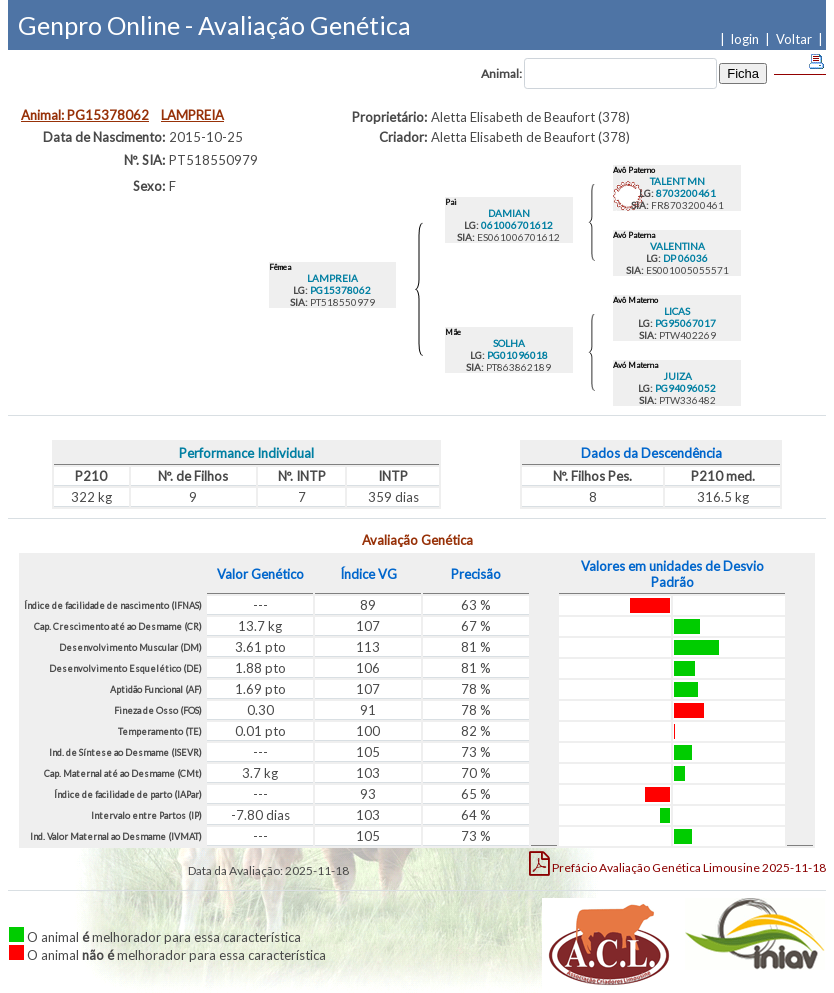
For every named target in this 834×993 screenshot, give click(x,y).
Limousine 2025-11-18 (677, 863)
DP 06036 (684, 258)
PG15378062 (339, 290)
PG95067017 (684, 323)
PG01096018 (516, 355)
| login (742, 39)
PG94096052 (684, 388)
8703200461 (685, 193)
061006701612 (516, 225)
